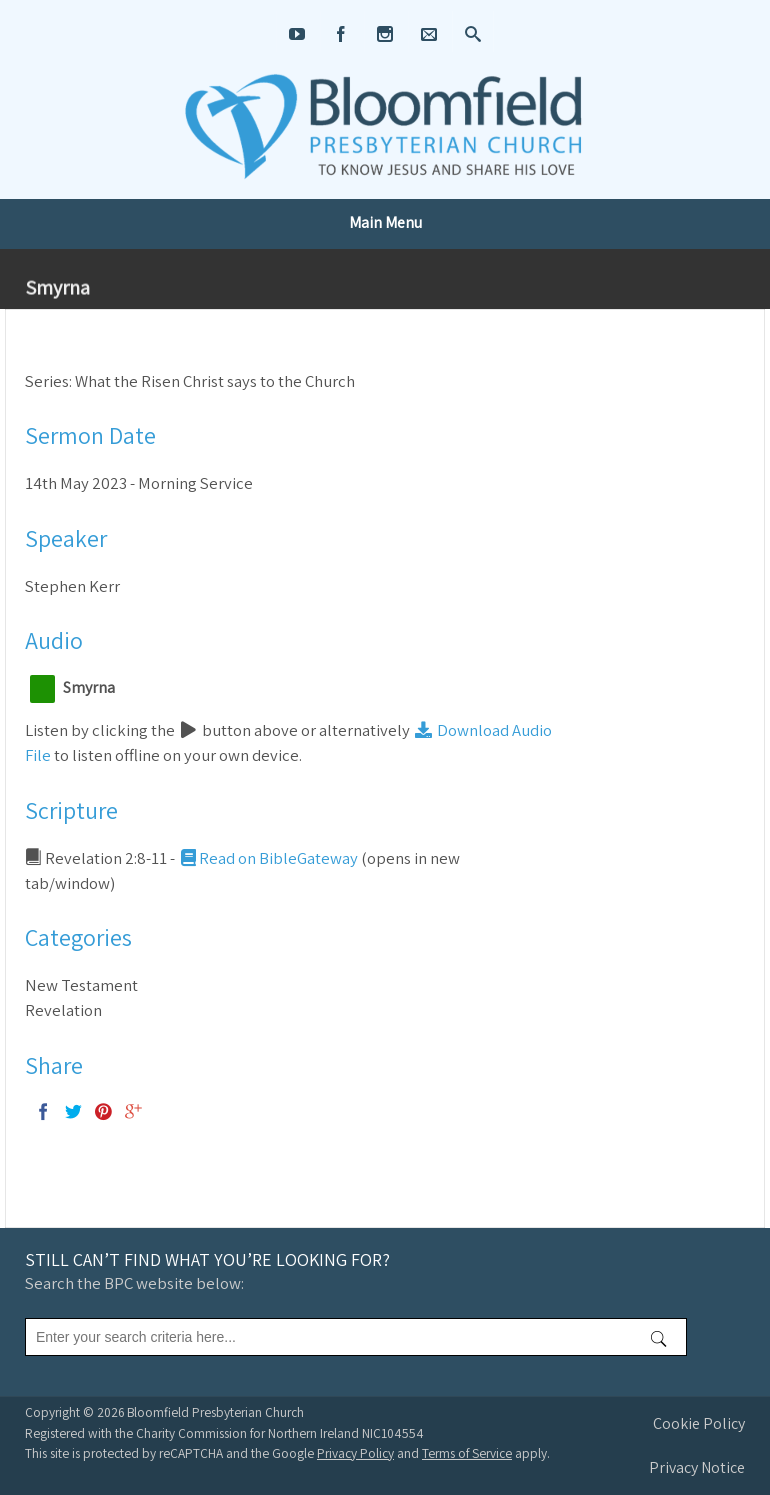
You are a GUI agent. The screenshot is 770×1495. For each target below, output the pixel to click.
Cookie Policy (699, 1423)
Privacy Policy (355, 1453)
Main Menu (385, 222)
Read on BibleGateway (268, 858)
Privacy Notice (697, 1467)
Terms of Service (467, 1453)
